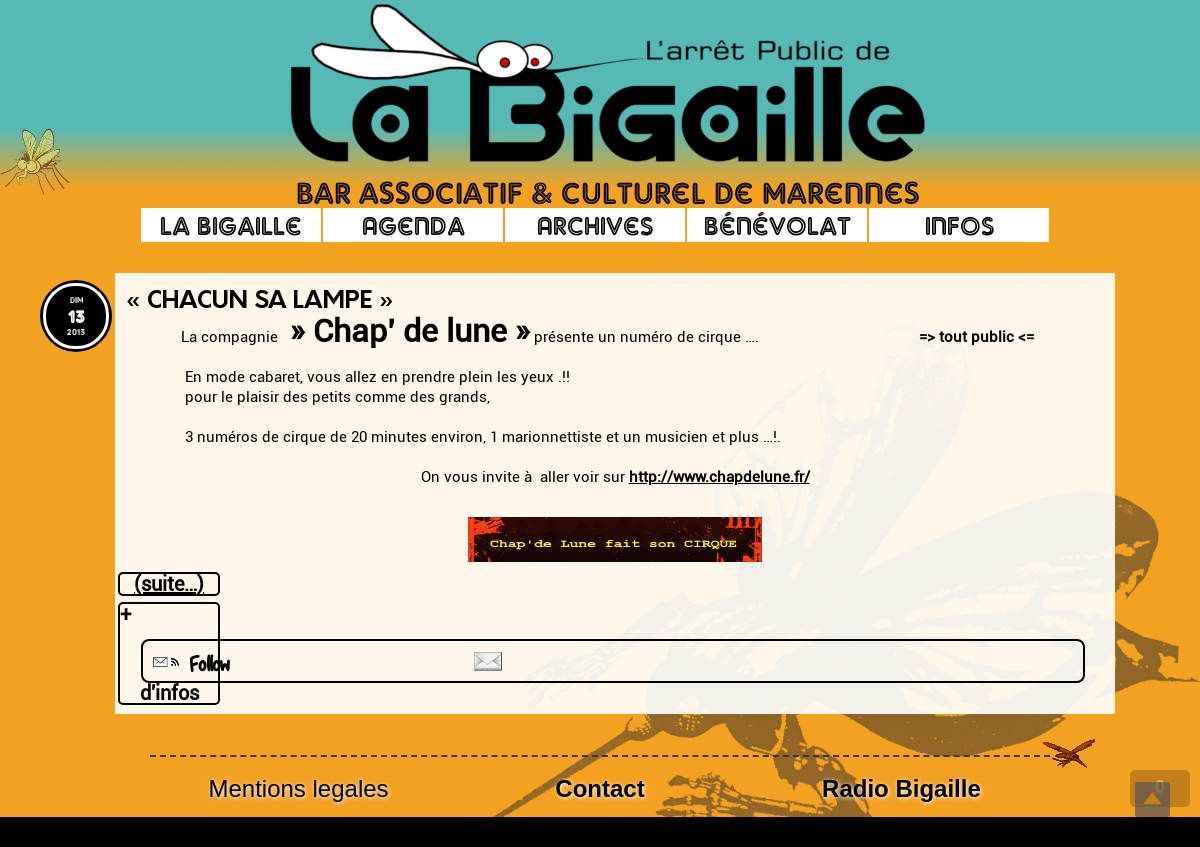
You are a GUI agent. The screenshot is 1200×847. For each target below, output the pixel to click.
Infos (959, 225)
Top (1152, 799)
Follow (189, 664)
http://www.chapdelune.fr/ (719, 477)
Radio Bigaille (901, 788)
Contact (599, 788)
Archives (595, 225)
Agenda (413, 225)
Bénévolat (777, 225)
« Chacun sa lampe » (259, 302)
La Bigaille (231, 225)
